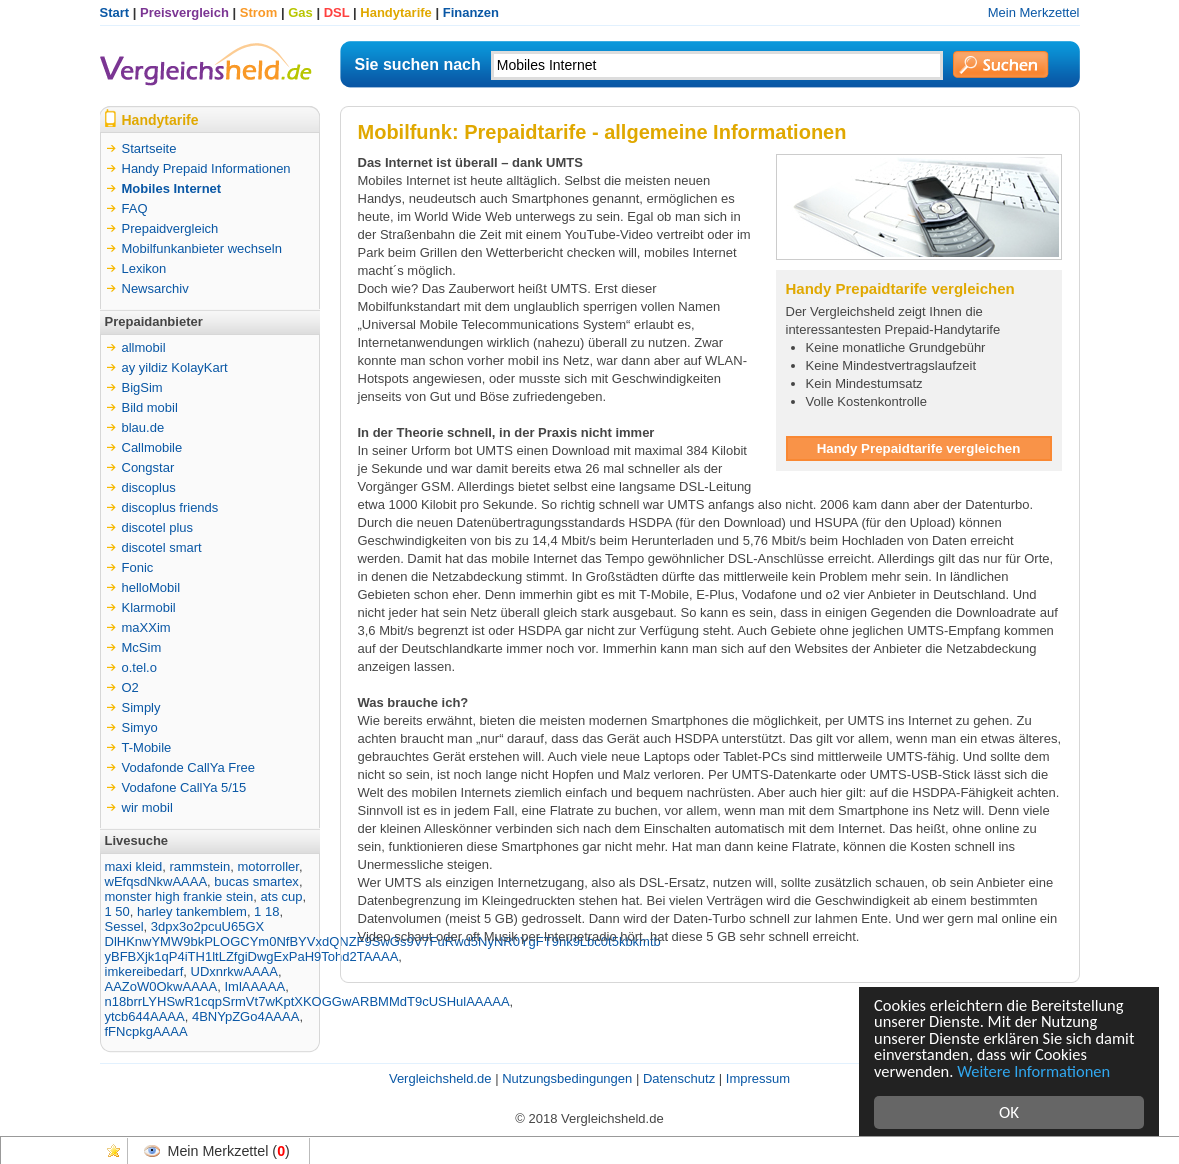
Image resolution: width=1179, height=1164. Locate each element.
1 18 (266, 911)
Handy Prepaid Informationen (206, 168)
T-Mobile (147, 747)
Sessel (124, 926)
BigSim (142, 387)
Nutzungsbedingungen (567, 1078)
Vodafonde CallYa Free (188, 767)
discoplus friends (170, 507)
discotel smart (162, 547)
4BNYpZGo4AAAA (245, 1016)
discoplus (149, 487)
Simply (141, 707)
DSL (337, 12)
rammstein (200, 866)
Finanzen (471, 12)
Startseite (149, 148)
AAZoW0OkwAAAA (161, 986)
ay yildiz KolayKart (175, 367)
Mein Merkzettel (1034, 12)
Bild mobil (150, 407)
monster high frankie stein (179, 896)
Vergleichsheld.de (440, 1078)
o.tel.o (139, 667)
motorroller (267, 866)
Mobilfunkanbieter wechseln (202, 248)
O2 (130, 687)
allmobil (144, 347)
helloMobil (151, 587)
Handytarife (396, 12)
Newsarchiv (155, 288)
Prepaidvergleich (170, 228)
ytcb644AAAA (145, 1016)
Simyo (140, 727)
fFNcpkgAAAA (146, 1031)
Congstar (148, 467)
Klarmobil (149, 607)
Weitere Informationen (1039, 1070)
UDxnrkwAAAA (234, 971)
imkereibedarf (144, 971)
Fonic (138, 567)
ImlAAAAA (254, 986)
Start (115, 12)
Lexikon (144, 268)
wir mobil (147, 807)
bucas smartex (256, 881)
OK (1009, 1112)
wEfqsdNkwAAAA (156, 881)
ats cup (282, 896)
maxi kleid (134, 866)
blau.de (143, 427)
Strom (259, 12)
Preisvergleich (184, 12)
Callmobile (152, 447)
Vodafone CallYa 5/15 (184, 787)
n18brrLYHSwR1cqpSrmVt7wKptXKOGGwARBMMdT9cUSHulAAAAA (307, 1001)
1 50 (117, 911)
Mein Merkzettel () (229, 1151)
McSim (142, 647)
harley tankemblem (192, 911)
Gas (300, 12)
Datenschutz (679, 1078)
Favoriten (114, 1151)
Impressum (758, 1078)
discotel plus (158, 527)
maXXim (146, 627)
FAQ (135, 208)
